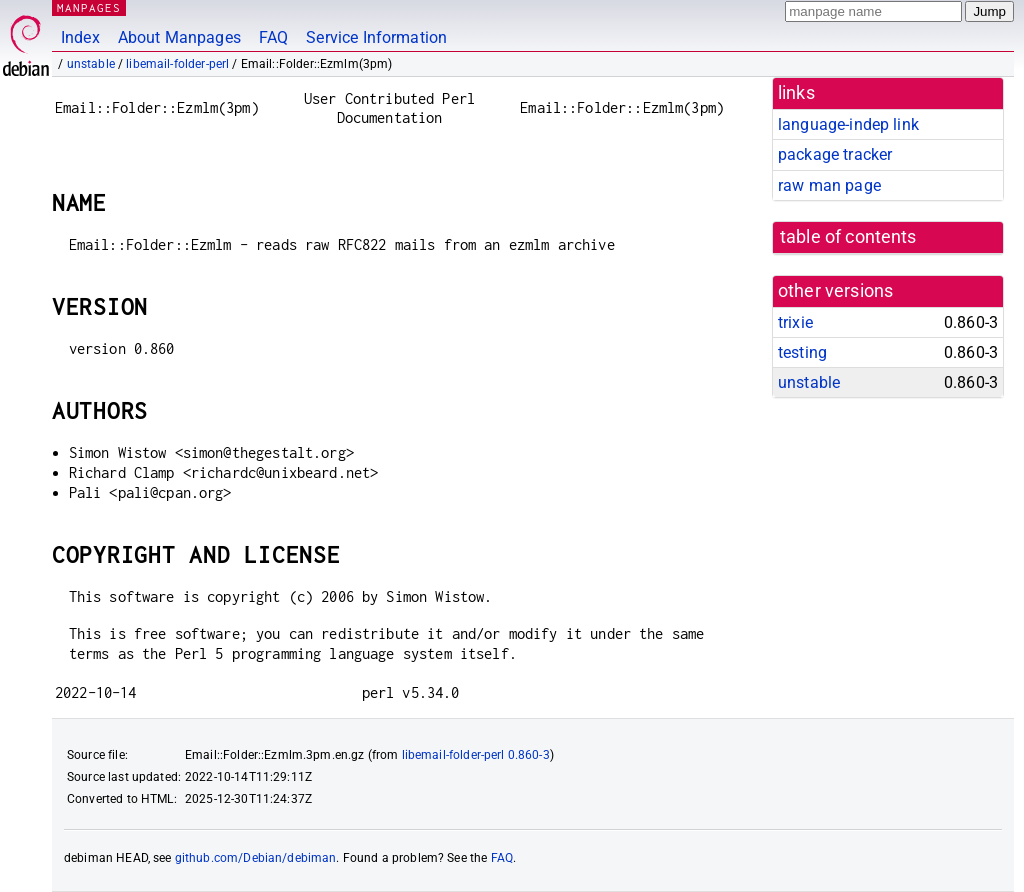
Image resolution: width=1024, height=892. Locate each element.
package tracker (835, 154)
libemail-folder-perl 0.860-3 (476, 755)
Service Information (376, 37)
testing (802, 352)
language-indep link (848, 124)
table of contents (848, 237)
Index (80, 37)
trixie (795, 322)
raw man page (829, 185)
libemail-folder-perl (177, 64)
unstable (91, 64)
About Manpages (179, 37)
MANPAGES (89, 7)
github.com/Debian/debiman (256, 858)
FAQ (273, 37)
